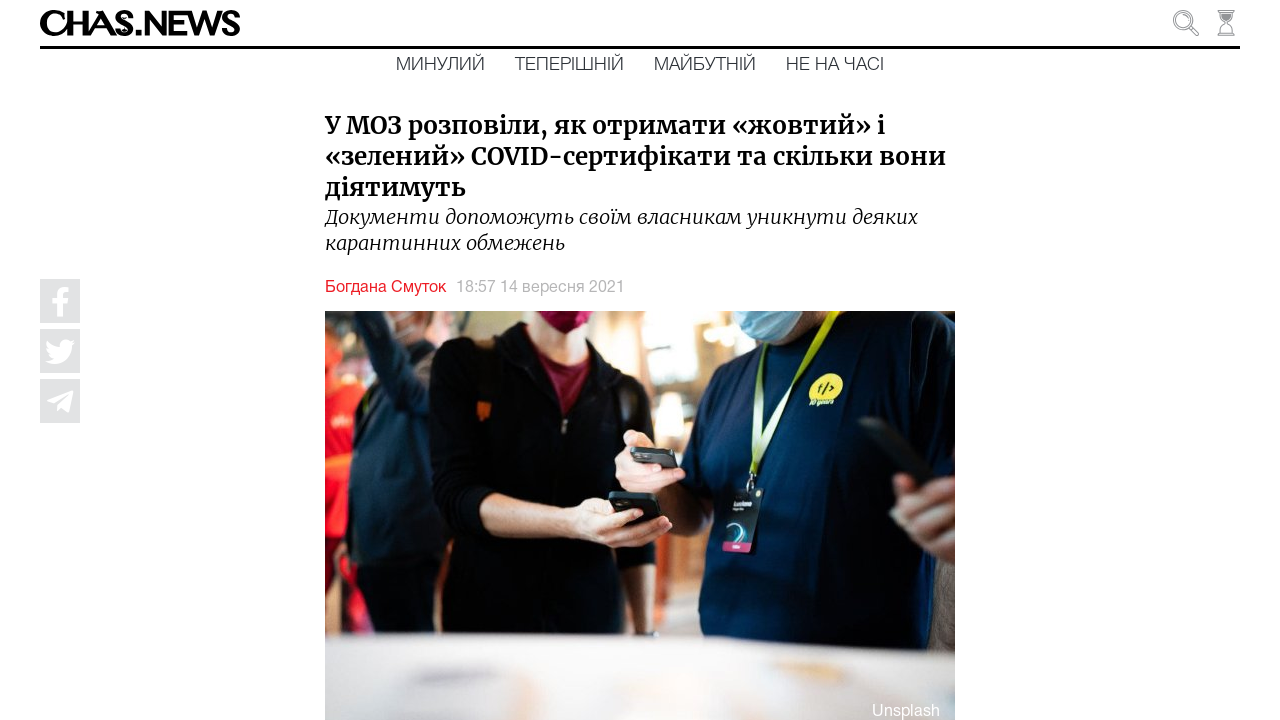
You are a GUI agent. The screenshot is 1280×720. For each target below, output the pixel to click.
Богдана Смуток (385, 288)
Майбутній (705, 65)
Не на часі (835, 65)
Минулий (440, 65)
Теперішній (569, 65)
